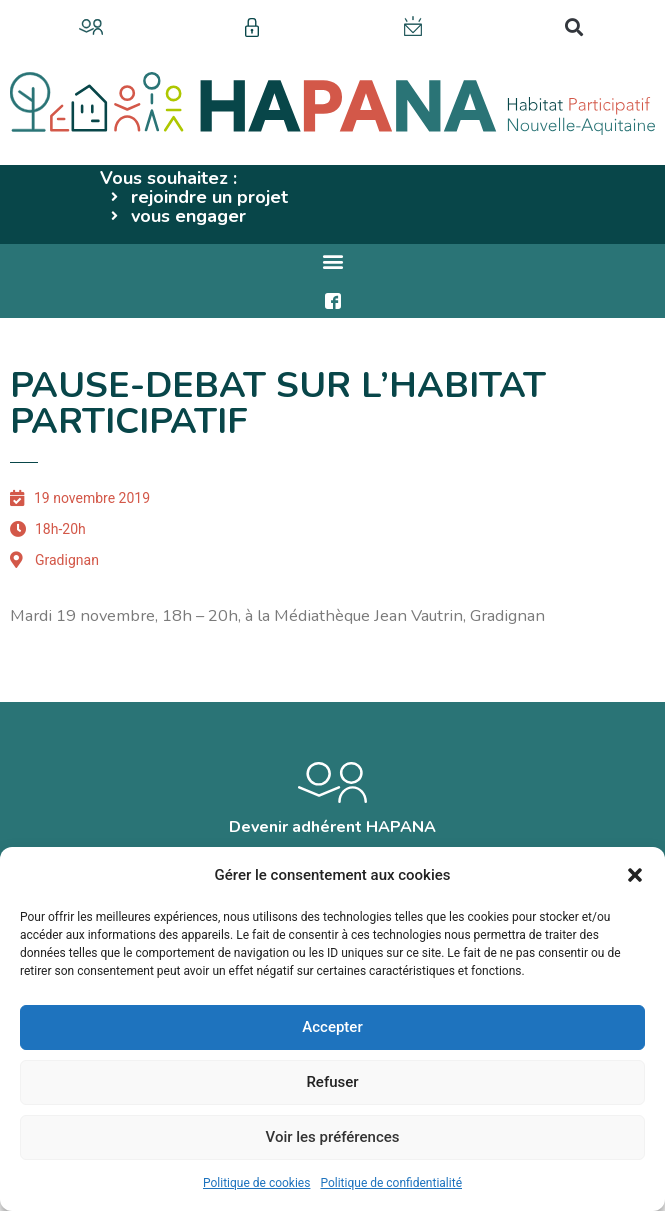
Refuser (332, 1082)
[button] (635, 875)
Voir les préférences (333, 1137)
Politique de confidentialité (391, 1183)
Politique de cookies (256, 1183)
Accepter (332, 1027)
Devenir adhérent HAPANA (332, 827)
